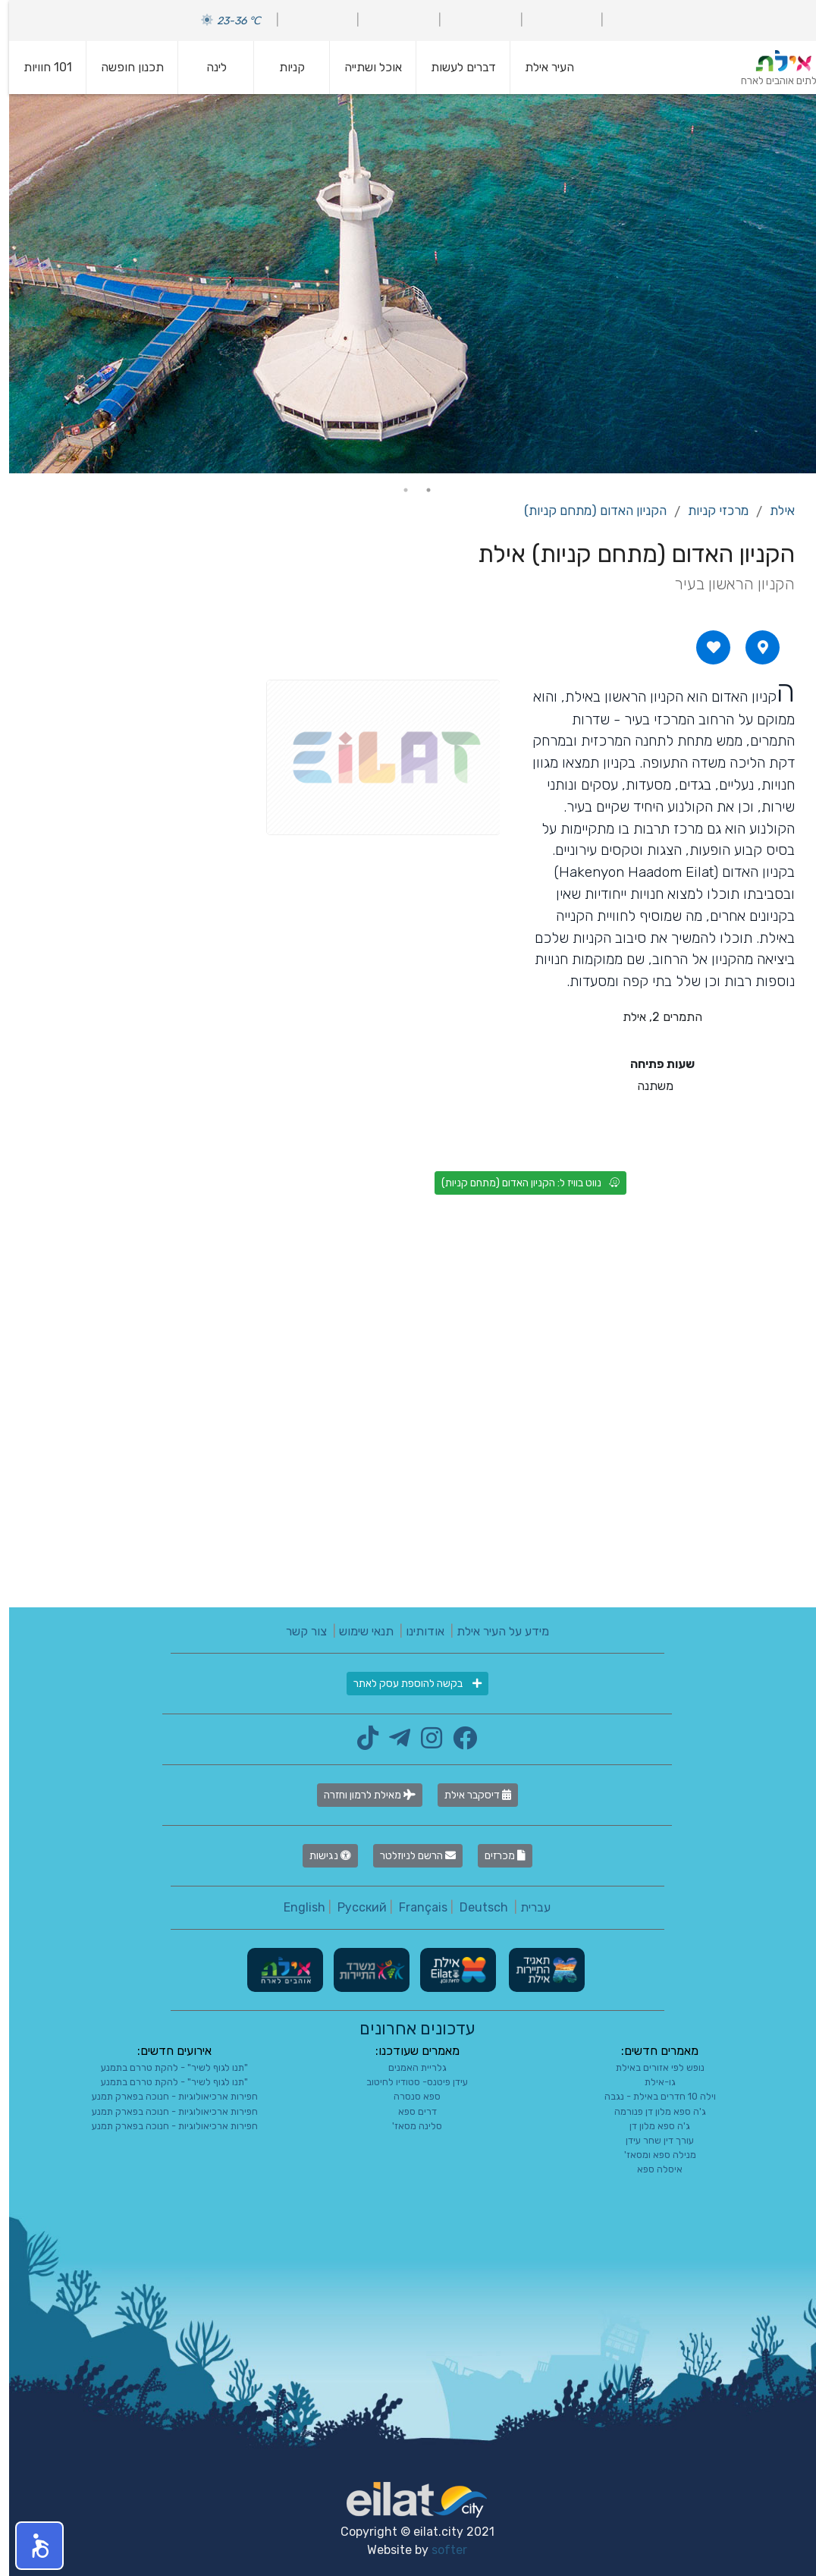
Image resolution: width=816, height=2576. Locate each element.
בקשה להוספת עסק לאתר (408, 1683)
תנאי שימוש (357, 1631)
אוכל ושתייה (364, 67)
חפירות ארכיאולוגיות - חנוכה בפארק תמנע (166, 2096)
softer (440, 2550)
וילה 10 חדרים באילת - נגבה (651, 2096)
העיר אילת (540, 67)
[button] (30, 2545)
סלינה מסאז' (408, 2125)
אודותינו (416, 1631)
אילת (773, 510)
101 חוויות (38, 67)
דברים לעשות (454, 67)
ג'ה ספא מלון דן (650, 2125)
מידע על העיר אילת (493, 1631)
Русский (353, 1907)
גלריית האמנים (408, 2067)
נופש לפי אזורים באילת (651, 2067)
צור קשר (297, 1631)
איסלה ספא (650, 2169)
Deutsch (474, 1907)
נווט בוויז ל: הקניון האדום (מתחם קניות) (521, 1182)
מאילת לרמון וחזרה (360, 1795)
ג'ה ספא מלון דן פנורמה (651, 2111)
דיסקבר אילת (468, 1795)
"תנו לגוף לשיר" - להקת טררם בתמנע (165, 2067)
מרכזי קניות (709, 510)
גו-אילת (651, 2082)
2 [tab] (396, 490)
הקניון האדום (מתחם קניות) (586, 510)
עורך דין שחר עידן (651, 2140)
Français (414, 1907)
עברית (526, 1907)
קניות (283, 67)
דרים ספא (408, 2111)
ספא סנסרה (408, 2096)
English (295, 1907)
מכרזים (495, 1855)
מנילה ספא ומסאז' (651, 2154)
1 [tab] (419, 490)
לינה (207, 67)
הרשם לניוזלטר (409, 1855)
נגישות (321, 1855)
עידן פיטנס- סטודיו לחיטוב (408, 2082)
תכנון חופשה (123, 67)
